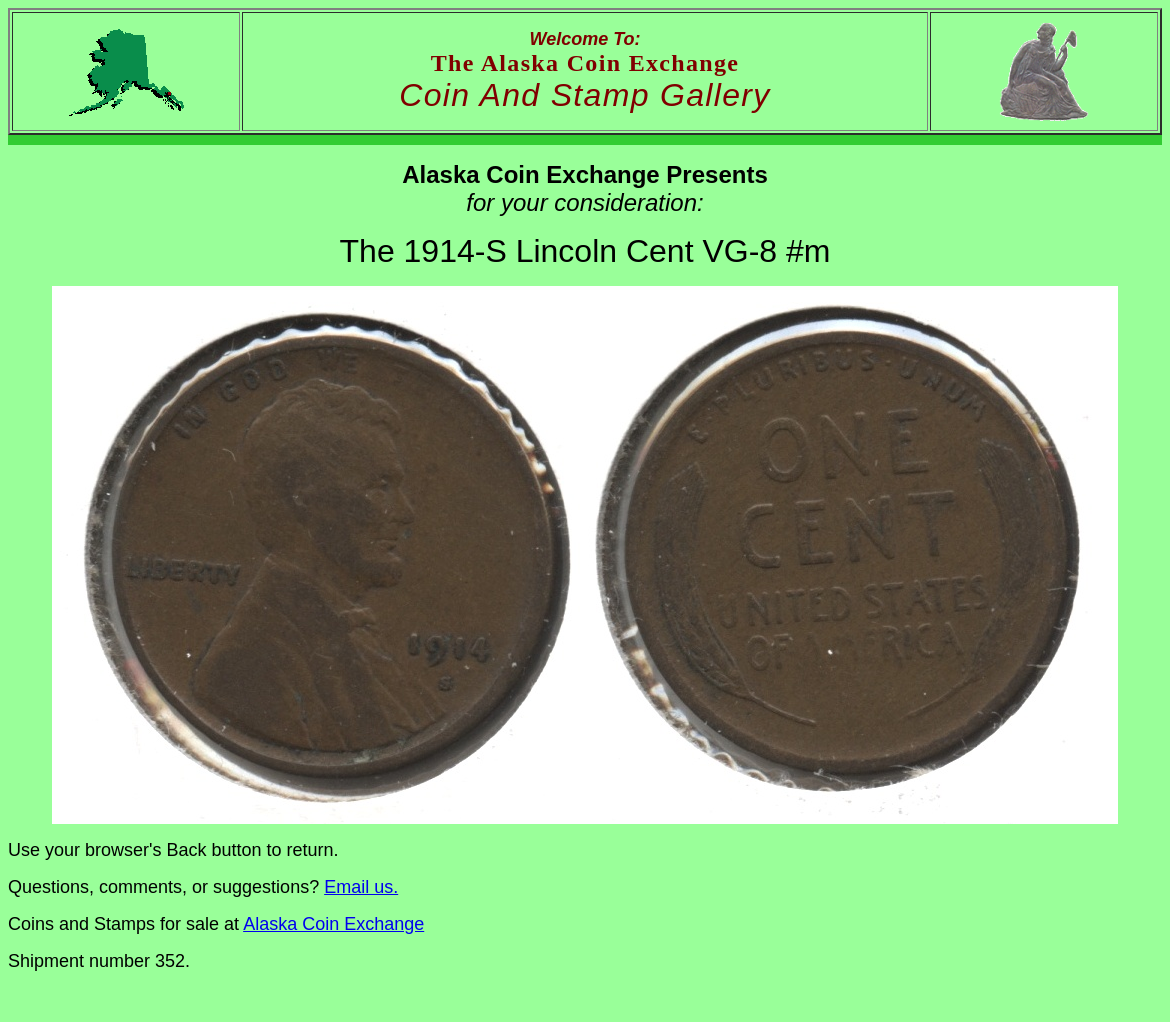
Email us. (361, 887)
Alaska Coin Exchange (333, 924)
